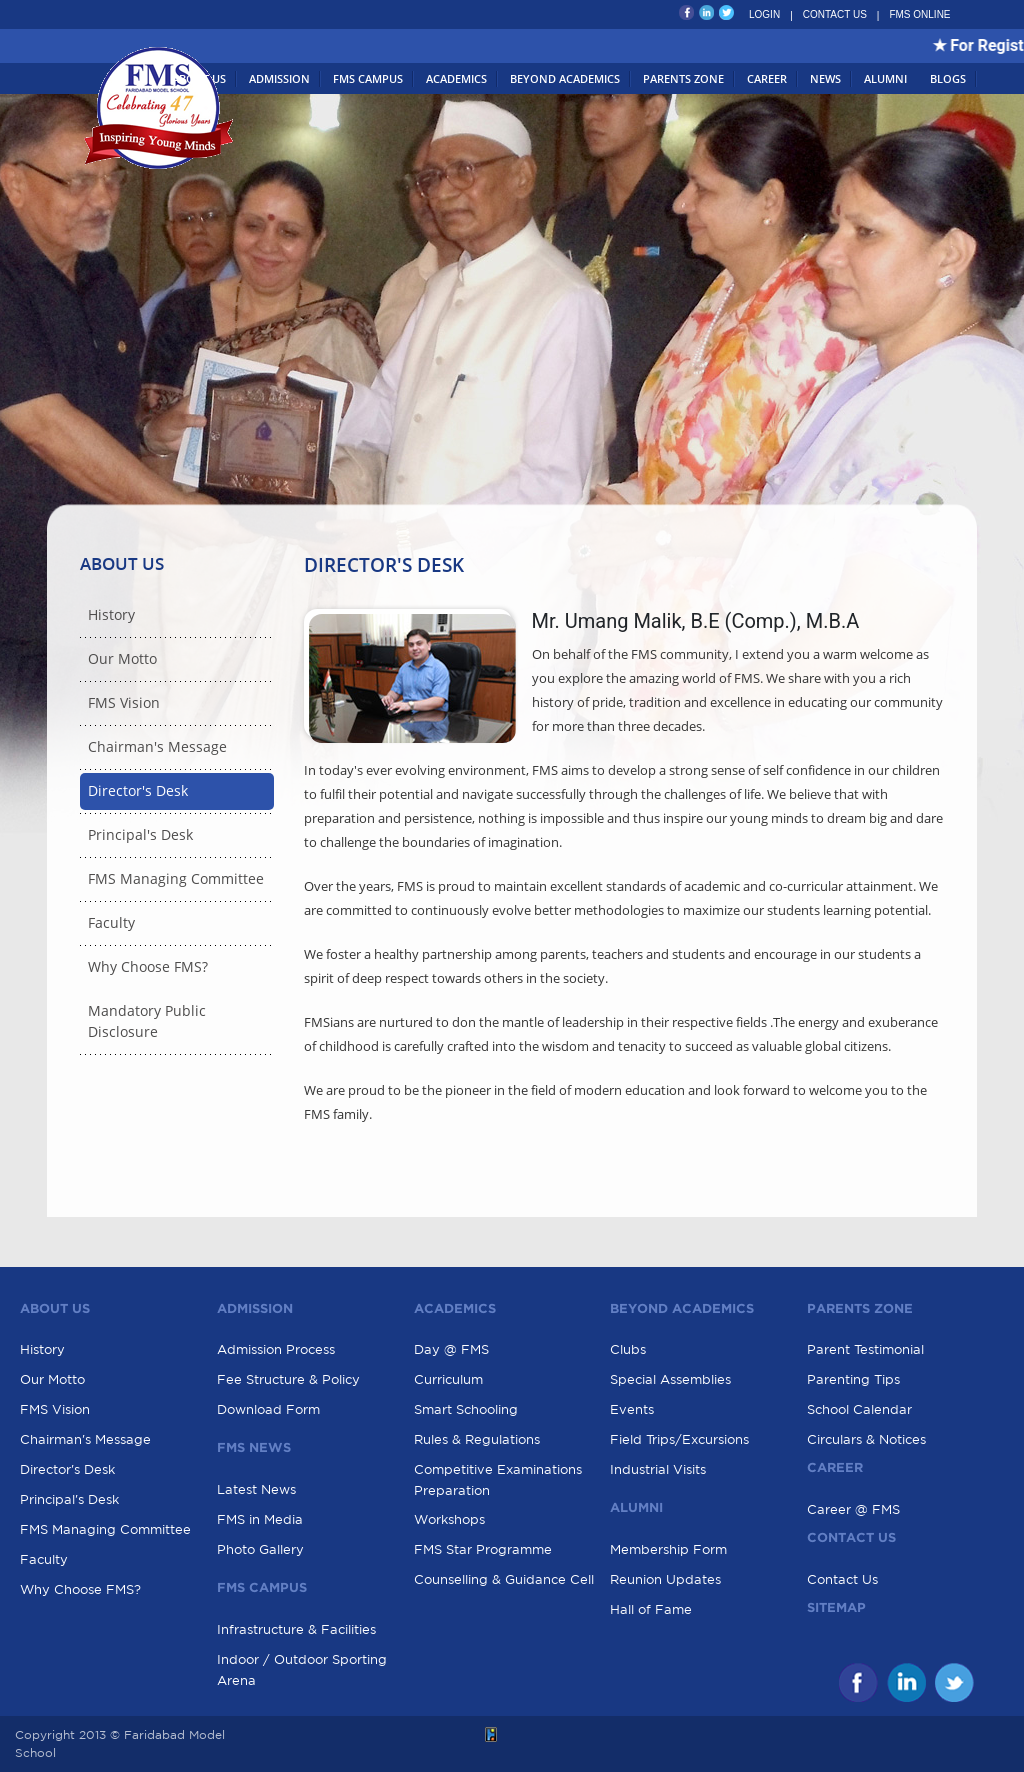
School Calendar (859, 1409)
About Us (199, 78)
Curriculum (448, 1379)
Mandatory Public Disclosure (147, 1022)
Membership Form (668, 1549)
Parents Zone (683, 78)
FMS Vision (124, 703)
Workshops (449, 1519)
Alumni (885, 78)
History (111, 615)
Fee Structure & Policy (288, 1379)
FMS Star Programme (483, 1549)
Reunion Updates (665, 1579)
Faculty (111, 923)
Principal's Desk (140, 835)
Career (767, 78)
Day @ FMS (451, 1349)
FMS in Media (260, 1519)
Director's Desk (138, 791)
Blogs (948, 78)
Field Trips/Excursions (679, 1439)
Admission (279, 78)
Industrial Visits (658, 1469)
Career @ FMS (853, 1509)
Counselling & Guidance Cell (504, 1579)
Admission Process (276, 1349)
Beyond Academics (565, 78)
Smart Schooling (466, 1409)
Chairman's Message (157, 747)
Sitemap (836, 1608)
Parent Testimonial (865, 1349)
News (825, 78)
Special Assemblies (670, 1379)
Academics (456, 78)
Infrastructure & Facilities (296, 1629)
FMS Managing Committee (176, 879)
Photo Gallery (260, 1549)
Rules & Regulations (477, 1439)
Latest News (256, 1489)
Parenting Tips (853, 1379)
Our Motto (122, 659)
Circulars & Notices (866, 1439)
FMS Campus (368, 78)
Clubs (628, 1349)
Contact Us (842, 1579)
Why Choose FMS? (148, 967)
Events (632, 1409)
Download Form (268, 1409)
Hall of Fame (651, 1609)
